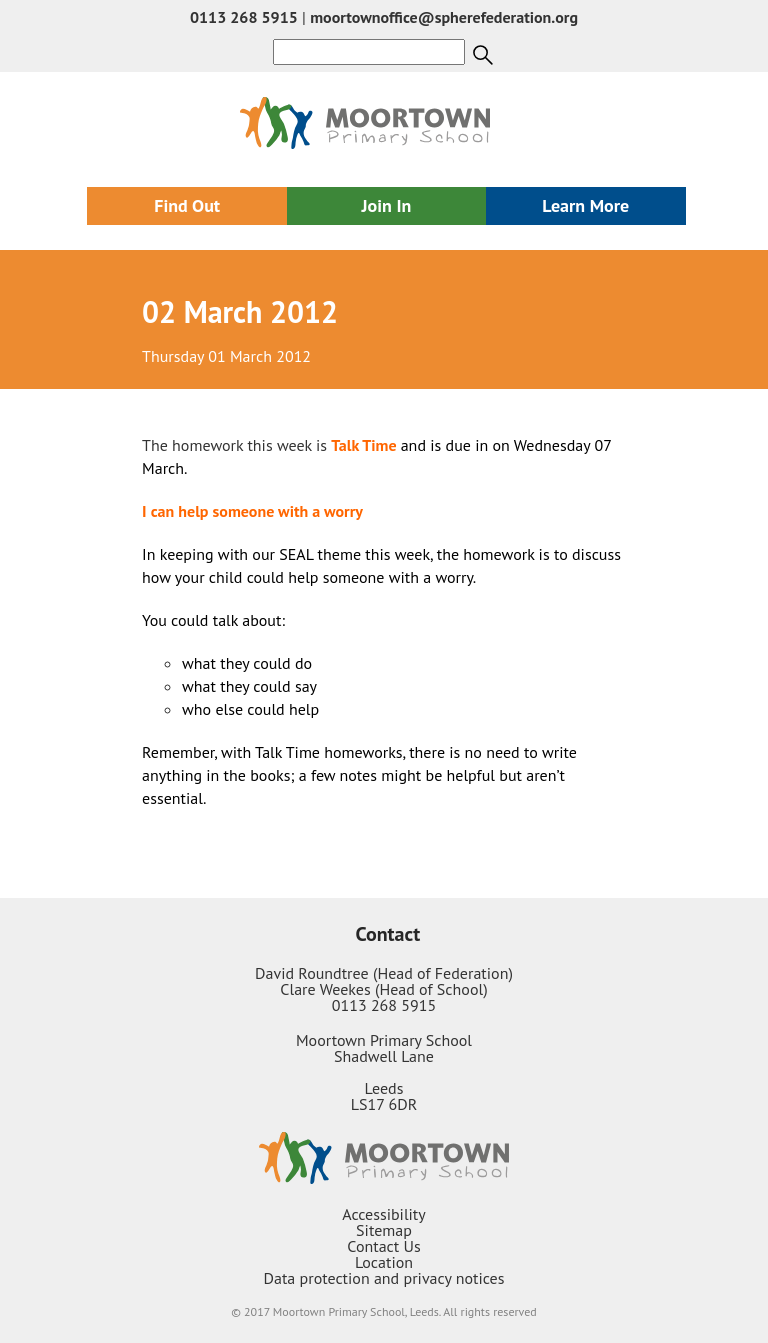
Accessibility (384, 1214)
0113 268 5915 (244, 17)
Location (384, 1262)
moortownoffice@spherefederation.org (444, 17)
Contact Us (383, 1246)
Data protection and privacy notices (384, 1278)
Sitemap (384, 1230)
